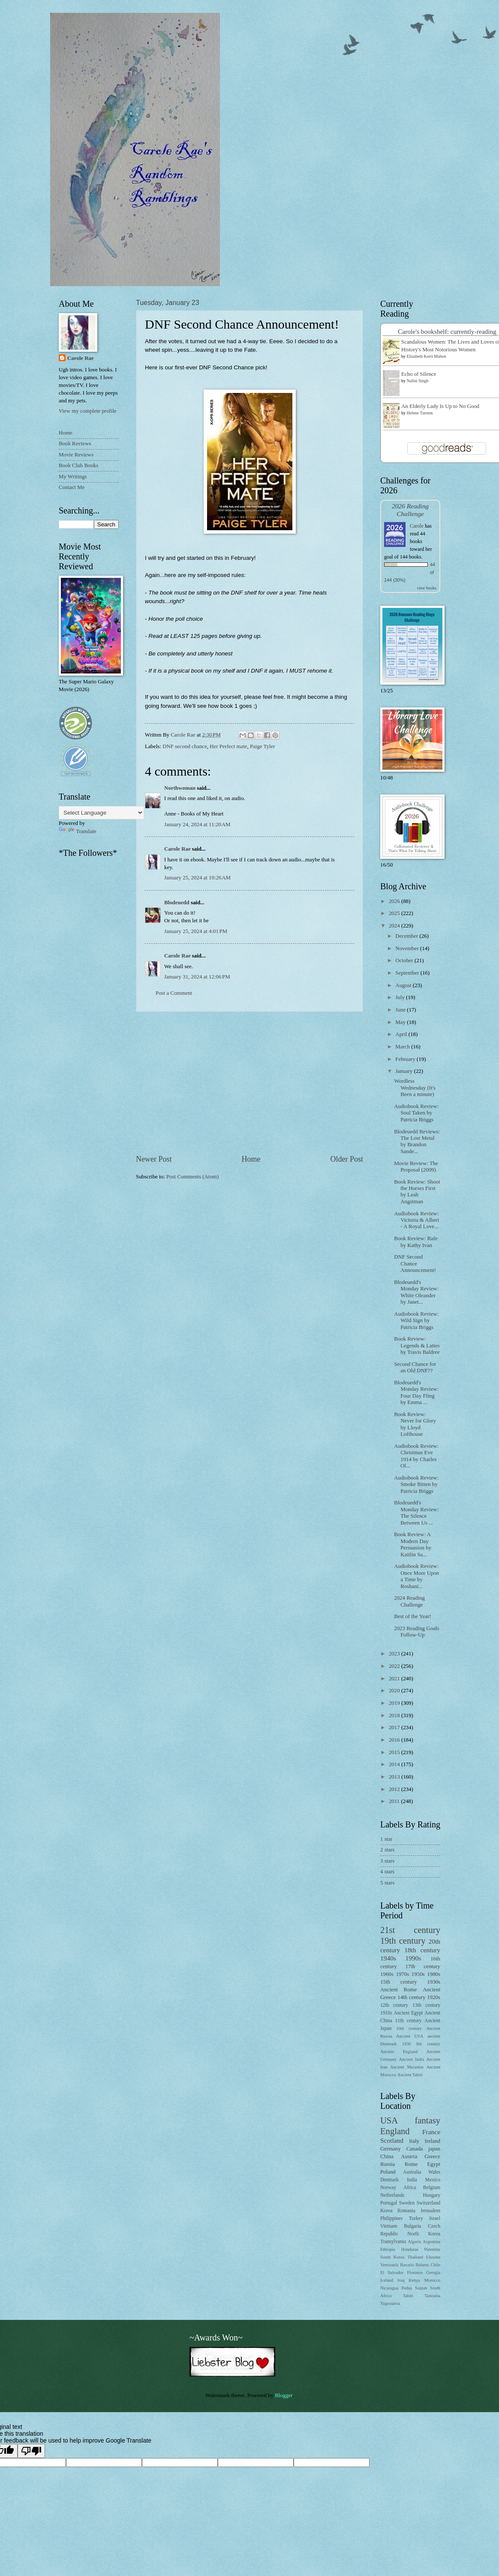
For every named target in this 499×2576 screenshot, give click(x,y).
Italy (414, 2141)
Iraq (401, 2280)
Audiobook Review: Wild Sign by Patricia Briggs (416, 1320)
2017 (395, 1727)
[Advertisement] (249, 1083)
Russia (387, 2164)
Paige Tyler (262, 746)
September (407, 973)
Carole (417, 526)
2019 (395, 1703)
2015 (395, 1752)
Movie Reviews (76, 455)
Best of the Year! (412, 1616)
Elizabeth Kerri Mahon (426, 356)
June (401, 1010)
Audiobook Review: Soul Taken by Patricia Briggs (416, 1113)
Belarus (422, 2264)
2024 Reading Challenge (409, 1601)
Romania (406, 2211)
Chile (435, 2264)
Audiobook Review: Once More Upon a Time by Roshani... (416, 1576)
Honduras (409, 2249)
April (401, 1034)
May (401, 1022)
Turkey (416, 2218)
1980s (433, 1974)
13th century (426, 2005)
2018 (395, 1715)
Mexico (432, 2180)
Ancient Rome (398, 1990)
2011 (395, 1801)
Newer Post (154, 1159)
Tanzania (432, 2295)
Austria (409, 2156)
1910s (386, 2013)
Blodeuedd (176, 903)
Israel (434, 2218)
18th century (422, 1950)
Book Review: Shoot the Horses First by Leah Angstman (417, 1192)
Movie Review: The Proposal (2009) (416, 1166)
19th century (402, 1940)
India (412, 2180)
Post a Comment (174, 993)
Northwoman (179, 788)
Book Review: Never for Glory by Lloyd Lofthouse (415, 1424)
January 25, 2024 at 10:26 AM (197, 878)
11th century (408, 2020)
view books (426, 588)
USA (389, 2120)
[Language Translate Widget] (101, 812)
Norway (388, 2187)
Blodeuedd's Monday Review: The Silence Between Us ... (416, 1512)
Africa (409, 2187)
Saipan (421, 2288)
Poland (388, 2172)
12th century (394, 2005)
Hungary (431, 2195)
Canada (414, 2149)
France (431, 2131)
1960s (387, 1974)
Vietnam (388, 2226)
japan (434, 2149)
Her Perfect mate (228, 746)
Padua (406, 2288)
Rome (411, 2164)
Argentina (431, 2241)
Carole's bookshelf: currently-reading (447, 331)
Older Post (346, 1159)
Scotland (391, 2140)
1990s (413, 1958)
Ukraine (433, 2257)
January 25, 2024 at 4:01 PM (195, 931)
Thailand (415, 2257)
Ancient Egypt (408, 2013)
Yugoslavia (390, 2303)
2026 (395, 901)
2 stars (387, 1850)
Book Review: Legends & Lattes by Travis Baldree (417, 1345)
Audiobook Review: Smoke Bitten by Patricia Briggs (416, 1484)
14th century (411, 1997)
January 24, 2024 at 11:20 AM (197, 824)
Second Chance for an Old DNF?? (415, 1367)
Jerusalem (430, 2211)
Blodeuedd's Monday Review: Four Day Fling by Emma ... (416, 1392)
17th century (423, 1966)
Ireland (432, 2141)
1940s (388, 1958)
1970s (402, 1974)
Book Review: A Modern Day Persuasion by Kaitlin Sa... (412, 1544)
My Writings (73, 477)
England (395, 2131)
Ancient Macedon (407, 2067)
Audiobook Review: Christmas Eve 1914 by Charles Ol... (416, 1456)
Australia (412, 2172)
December (407, 936)
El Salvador (391, 2272)
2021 (395, 1679)
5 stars (387, 1883)
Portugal (388, 2203)
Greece (432, 2156)
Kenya (414, 2280)
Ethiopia (387, 2249)
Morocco (432, 2280)
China (387, 2156)
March (403, 1047)
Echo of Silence (418, 374)
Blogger (283, 2395)
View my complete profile (88, 411)
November (407, 948)
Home (250, 1159)
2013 (395, 1777)
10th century (409, 2028)
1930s (433, 1982)
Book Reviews (75, 444)
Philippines (391, 2218)
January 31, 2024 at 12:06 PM (197, 977)
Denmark (389, 2180)
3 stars (387, 1861)
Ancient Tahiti (410, 2074)
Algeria (414, 2241)
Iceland (386, 2280)
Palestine (432, 2249)
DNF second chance (184, 746)
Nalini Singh (418, 380)
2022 (395, 1666)
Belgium (431, 2187)
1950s (418, 1974)
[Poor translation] (31, 2451)
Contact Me (71, 487)
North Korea (423, 2234)
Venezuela (389, 2264)
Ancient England (399, 2051)
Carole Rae (177, 849)
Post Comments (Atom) (192, 1177)
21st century (410, 1930)
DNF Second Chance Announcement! (415, 1263)
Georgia (433, 2272)
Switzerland (428, 2203)
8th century (428, 2043)
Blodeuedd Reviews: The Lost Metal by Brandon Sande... (417, 1141)
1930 (406, 2043)
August (403, 985)
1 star (386, 1839)
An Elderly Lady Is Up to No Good (440, 406)
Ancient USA (409, 2036)
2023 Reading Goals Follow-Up (416, 1631)
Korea (386, 2211)
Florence (415, 2272)
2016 (395, 1740)
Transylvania (393, 2241)
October (405, 960)
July (400, 997)
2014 (395, 1764)
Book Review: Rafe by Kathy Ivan (416, 1241)
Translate (77, 831)
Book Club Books (78, 465)
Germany (390, 2149)
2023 (395, 1654)
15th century (398, 1982)
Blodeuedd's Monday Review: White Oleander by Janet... (416, 1292)
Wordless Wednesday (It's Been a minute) (415, 1087)
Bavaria (407, 2264)
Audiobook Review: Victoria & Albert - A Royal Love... (416, 1220)
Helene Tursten (420, 413)
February (406, 1059)
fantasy (427, 2120)
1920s (433, 1997)
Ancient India (411, 2059)
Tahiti (408, 2295)
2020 (395, 1691)
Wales (434, 2172)
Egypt (433, 2164)
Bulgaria (412, 2226)
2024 (395, 926)
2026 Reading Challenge (410, 509)
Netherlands (392, 2195)
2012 (395, 1789)
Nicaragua (389, 2288)
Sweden (407, 2203)
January (404, 1071)
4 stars (387, 1872)
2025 (395, 913)
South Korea (392, 2257)
